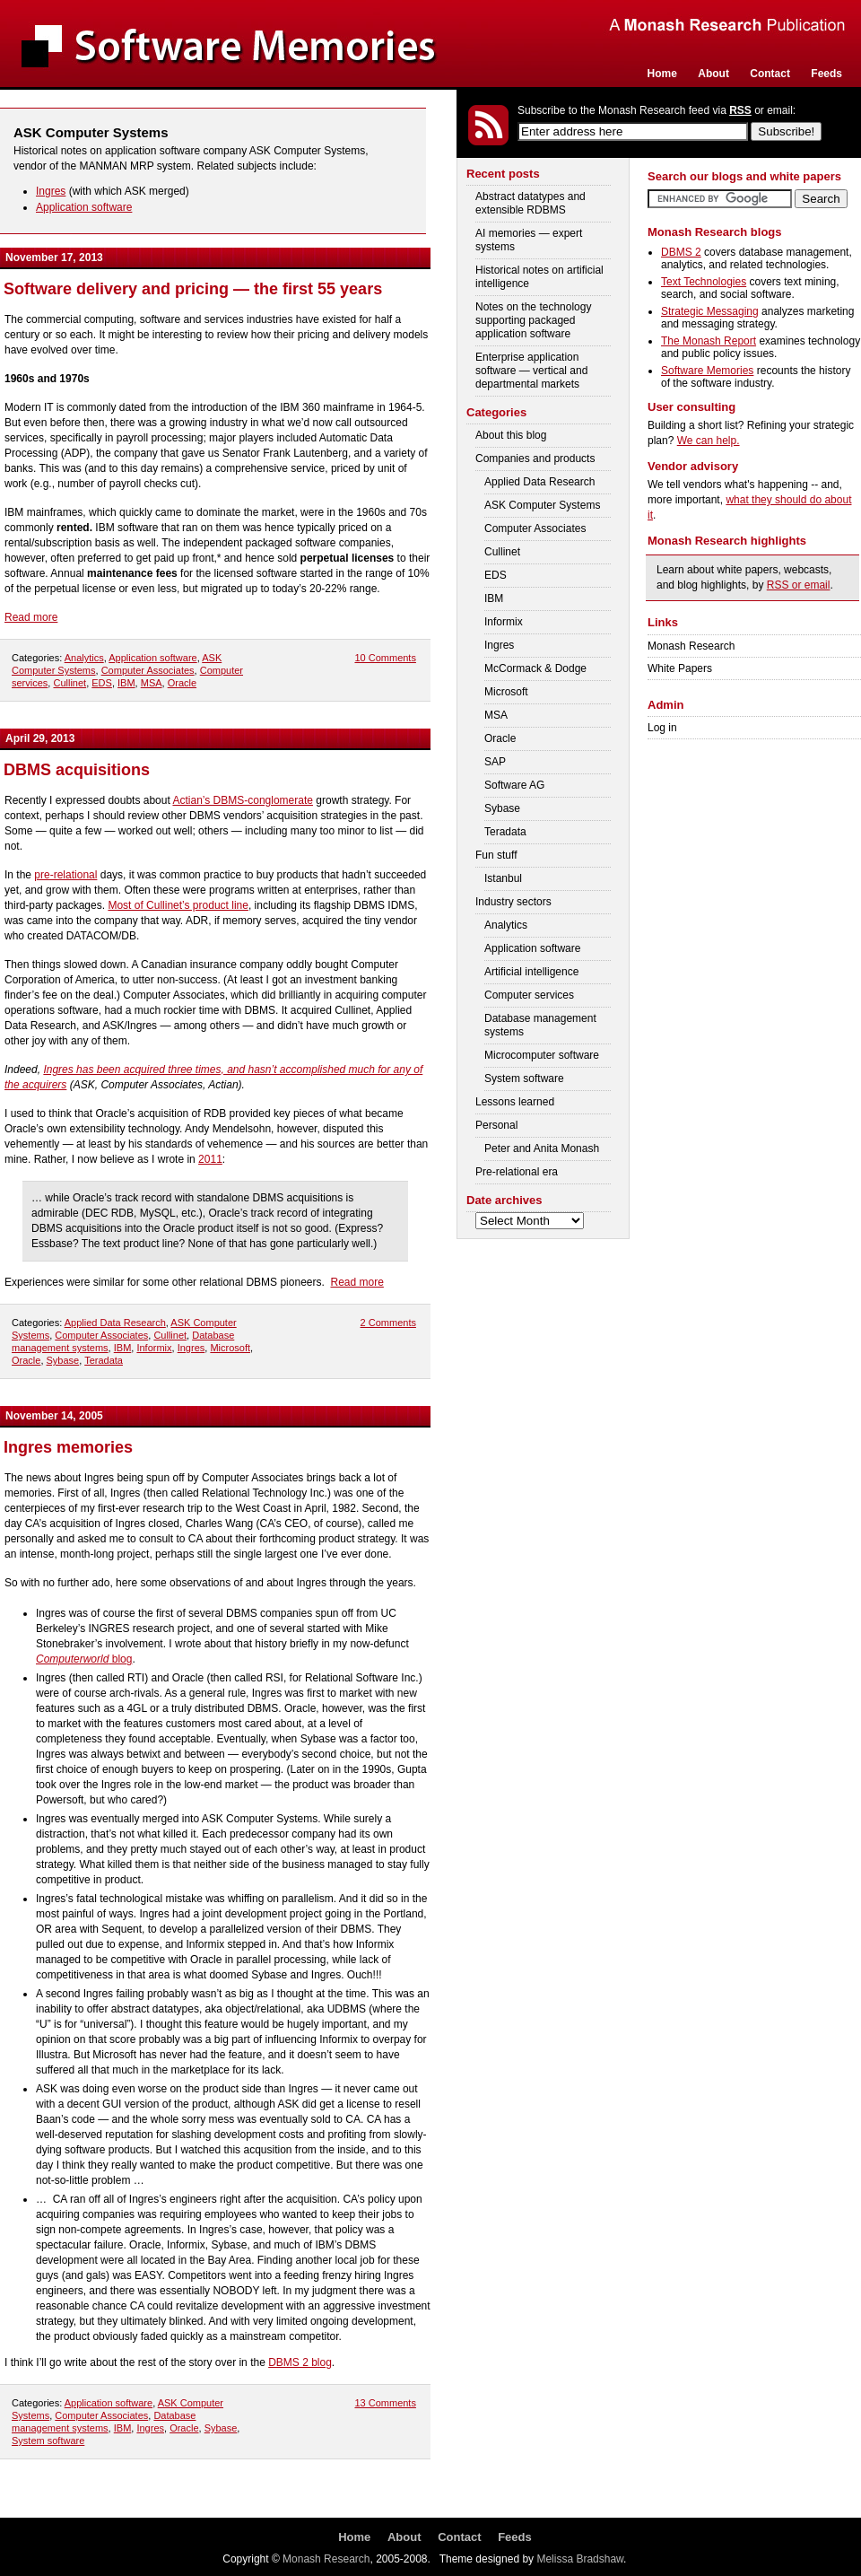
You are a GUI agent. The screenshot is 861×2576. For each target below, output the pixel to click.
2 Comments (388, 1322)
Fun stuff (496, 855)
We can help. (708, 440)
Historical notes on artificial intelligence (539, 277)
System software (48, 2440)
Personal (496, 1125)
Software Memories (707, 370)
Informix (153, 1347)
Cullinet (69, 682)
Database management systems (540, 1025)
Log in (662, 727)
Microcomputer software (541, 1055)
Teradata (103, 1360)
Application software (84, 207)
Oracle (182, 682)
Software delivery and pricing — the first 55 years (193, 289)
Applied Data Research (115, 1322)
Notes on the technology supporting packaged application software (533, 320)
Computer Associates (148, 670)
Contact (770, 73)
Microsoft (230, 1347)
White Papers (680, 668)
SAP (495, 761)
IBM (126, 682)
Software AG (514, 785)
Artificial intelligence (531, 971)
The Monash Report (708, 341)
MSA (151, 682)
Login (840, 132)
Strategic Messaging (710, 311)
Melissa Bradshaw (579, 2559)
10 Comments (384, 657)
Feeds (826, 73)
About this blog (510, 435)
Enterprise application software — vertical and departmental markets (531, 370)
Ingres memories (68, 1447)
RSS (740, 110)
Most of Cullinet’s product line (178, 905)
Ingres (50, 191)
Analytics (84, 657)
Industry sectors (513, 901)
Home (662, 73)
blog (84, 1659)
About (713, 73)
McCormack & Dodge (535, 668)
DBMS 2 (681, 252)
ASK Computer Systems (542, 505)
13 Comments (384, 2402)
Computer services (529, 995)
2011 (210, 1159)
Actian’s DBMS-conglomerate (242, 800)
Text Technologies (703, 281)
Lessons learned (514, 1102)
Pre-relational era (516, 1172)
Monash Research (691, 646)
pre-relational (65, 875)
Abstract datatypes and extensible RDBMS (530, 203)
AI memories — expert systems (528, 240)
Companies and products (535, 458)
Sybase (63, 1360)
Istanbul (503, 878)
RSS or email (799, 585)
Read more (30, 617)
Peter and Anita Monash (541, 1148)
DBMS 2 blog (300, 2362)
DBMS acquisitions (77, 770)
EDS (101, 682)
